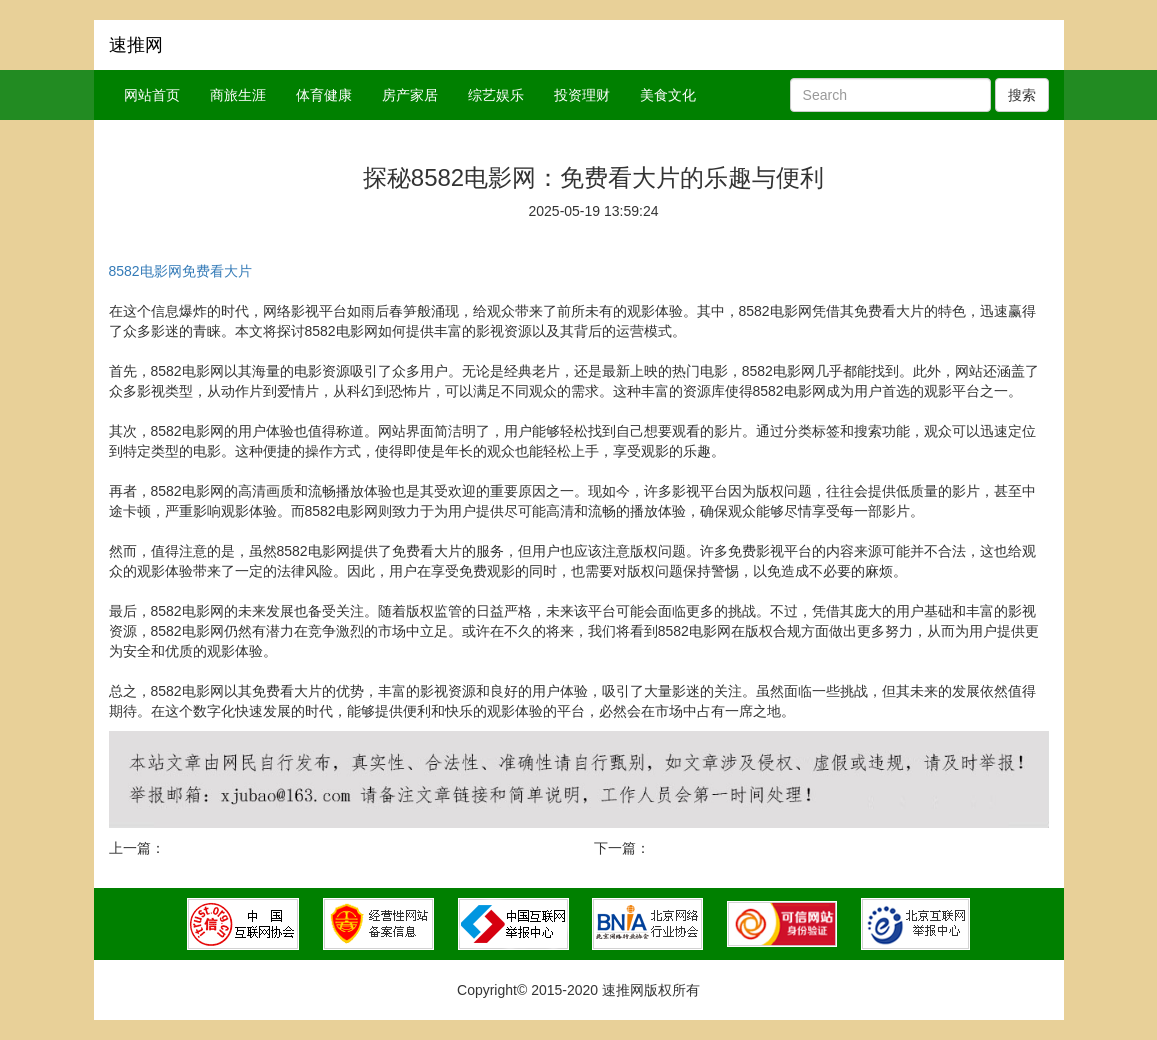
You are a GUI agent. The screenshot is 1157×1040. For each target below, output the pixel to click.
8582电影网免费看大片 (180, 271)
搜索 (1022, 95)
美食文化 (668, 95)
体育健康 (324, 95)
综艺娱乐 (496, 95)
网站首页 (152, 95)
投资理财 (582, 95)
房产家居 (410, 95)
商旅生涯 (238, 95)
